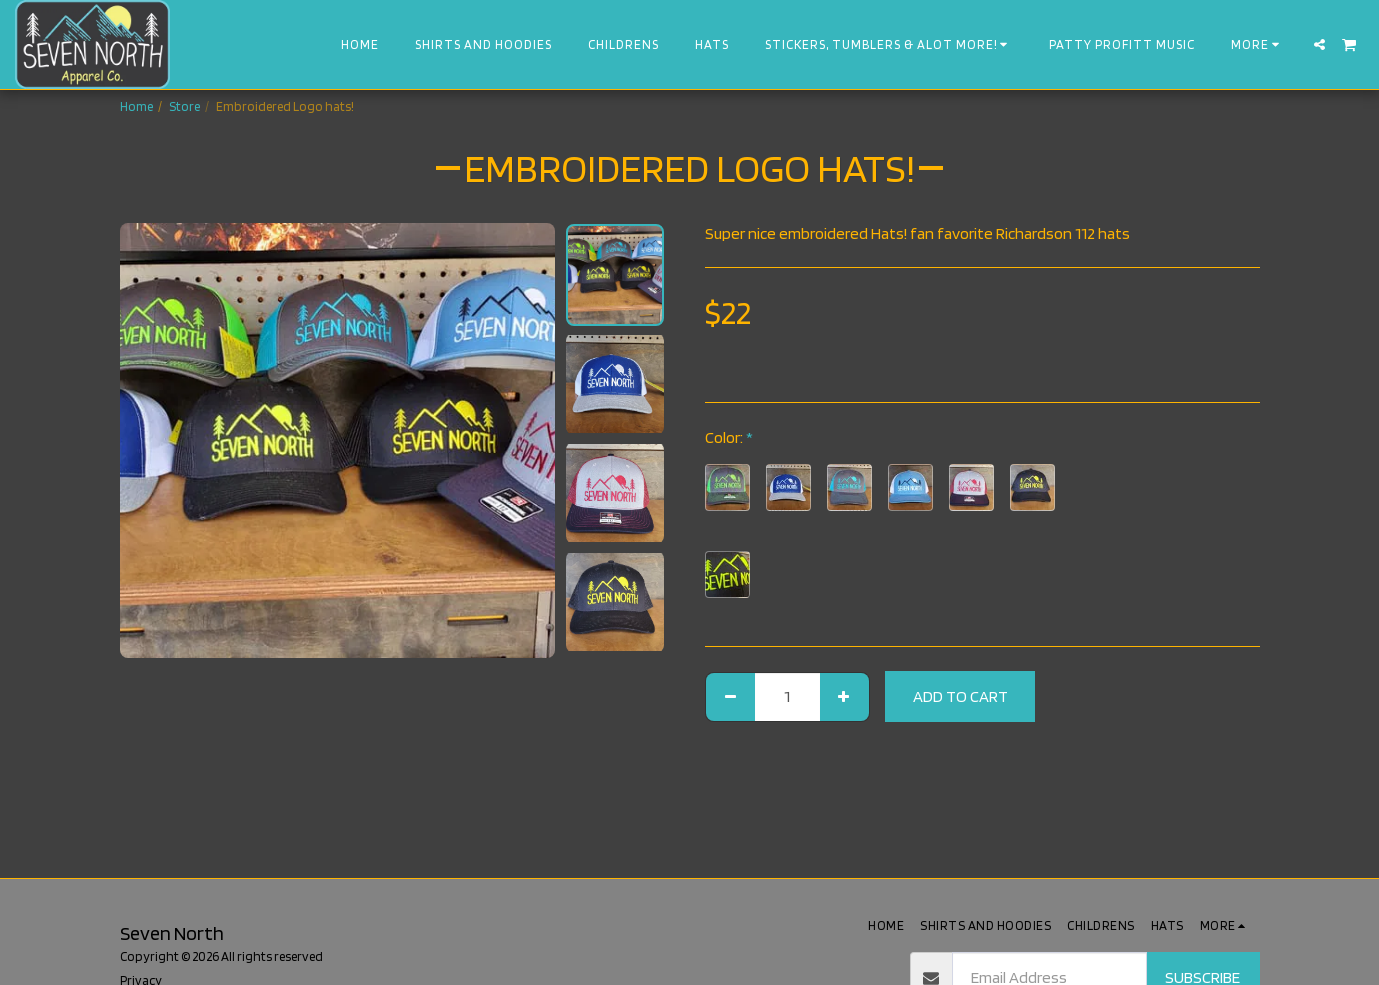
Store (184, 106)
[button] (1319, 44)
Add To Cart (960, 696)
